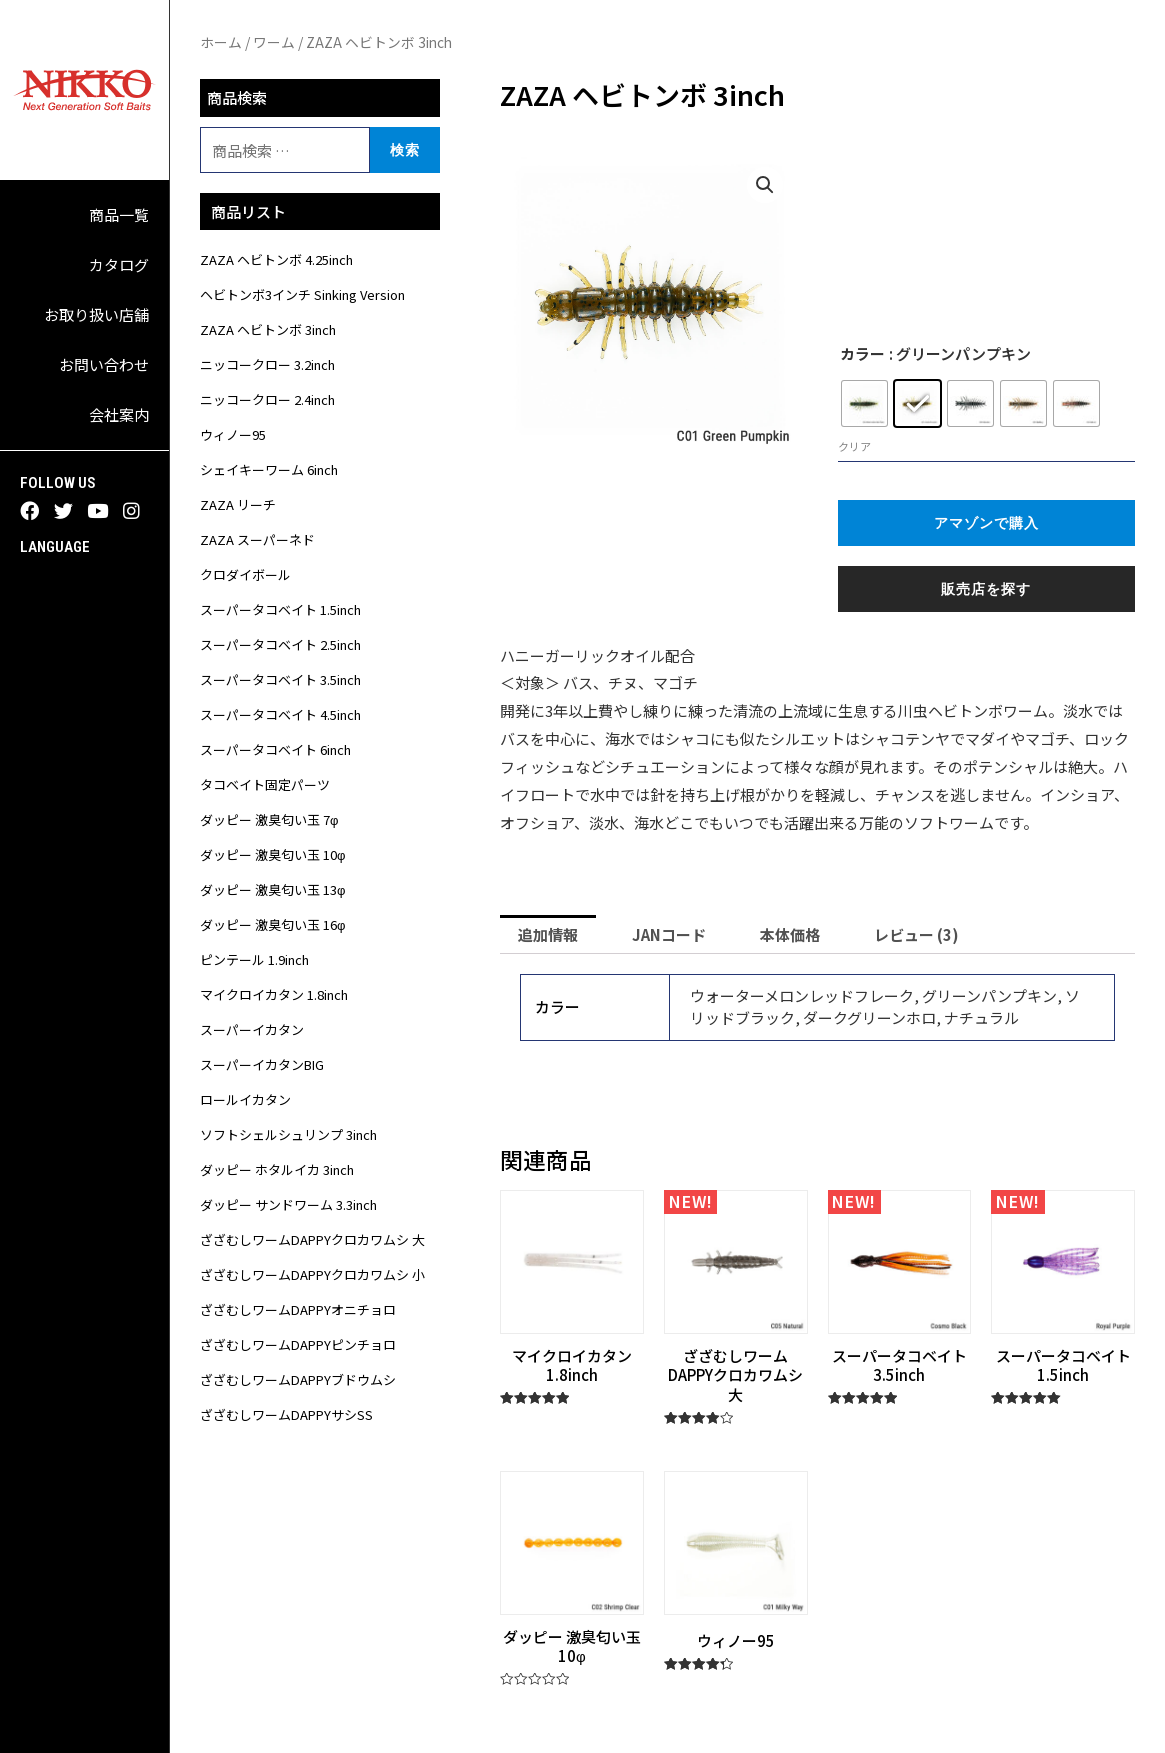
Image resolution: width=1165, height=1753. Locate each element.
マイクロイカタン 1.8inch (274, 994)
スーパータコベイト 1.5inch (280, 609)
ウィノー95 (233, 434)
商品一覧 (119, 214)
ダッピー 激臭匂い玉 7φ (269, 819)
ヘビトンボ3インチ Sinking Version (302, 294)
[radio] (864, 403)
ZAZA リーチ (238, 504)
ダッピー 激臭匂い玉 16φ (272, 924)
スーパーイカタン (252, 1029)
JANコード (669, 934)
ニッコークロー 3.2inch (267, 364)
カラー (862, 353)
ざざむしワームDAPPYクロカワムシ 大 (312, 1239)
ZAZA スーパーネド (257, 539)
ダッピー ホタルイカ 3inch (277, 1169)
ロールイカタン (245, 1099)
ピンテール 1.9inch (254, 959)
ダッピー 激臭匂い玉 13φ (272, 889)
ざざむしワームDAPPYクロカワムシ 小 (312, 1274)
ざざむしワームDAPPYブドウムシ (298, 1379)
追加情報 (548, 934)
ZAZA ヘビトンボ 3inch (268, 329)
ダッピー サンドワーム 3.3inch (288, 1204)
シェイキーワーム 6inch (269, 469)
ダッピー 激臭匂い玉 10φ (272, 854)
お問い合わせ (104, 364)
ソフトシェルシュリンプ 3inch (288, 1134)
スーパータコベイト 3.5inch (280, 679)
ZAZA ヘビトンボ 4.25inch (276, 259)
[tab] (548, 934)
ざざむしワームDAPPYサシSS (286, 1414)
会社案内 (119, 414)
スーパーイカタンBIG (262, 1064)
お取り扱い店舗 (96, 314)
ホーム (221, 42)
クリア (854, 446)
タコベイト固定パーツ (265, 784)
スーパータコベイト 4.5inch (280, 714)
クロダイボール (245, 574)
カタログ (119, 264)
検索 (405, 149)
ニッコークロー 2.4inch (267, 399)
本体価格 (790, 934)
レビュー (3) (916, 934)
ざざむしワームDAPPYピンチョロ (298, 1344)
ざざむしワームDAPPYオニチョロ (298, 1309)
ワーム (274, 42)
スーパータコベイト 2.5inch (280, 644)
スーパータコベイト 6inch (275, 749)
